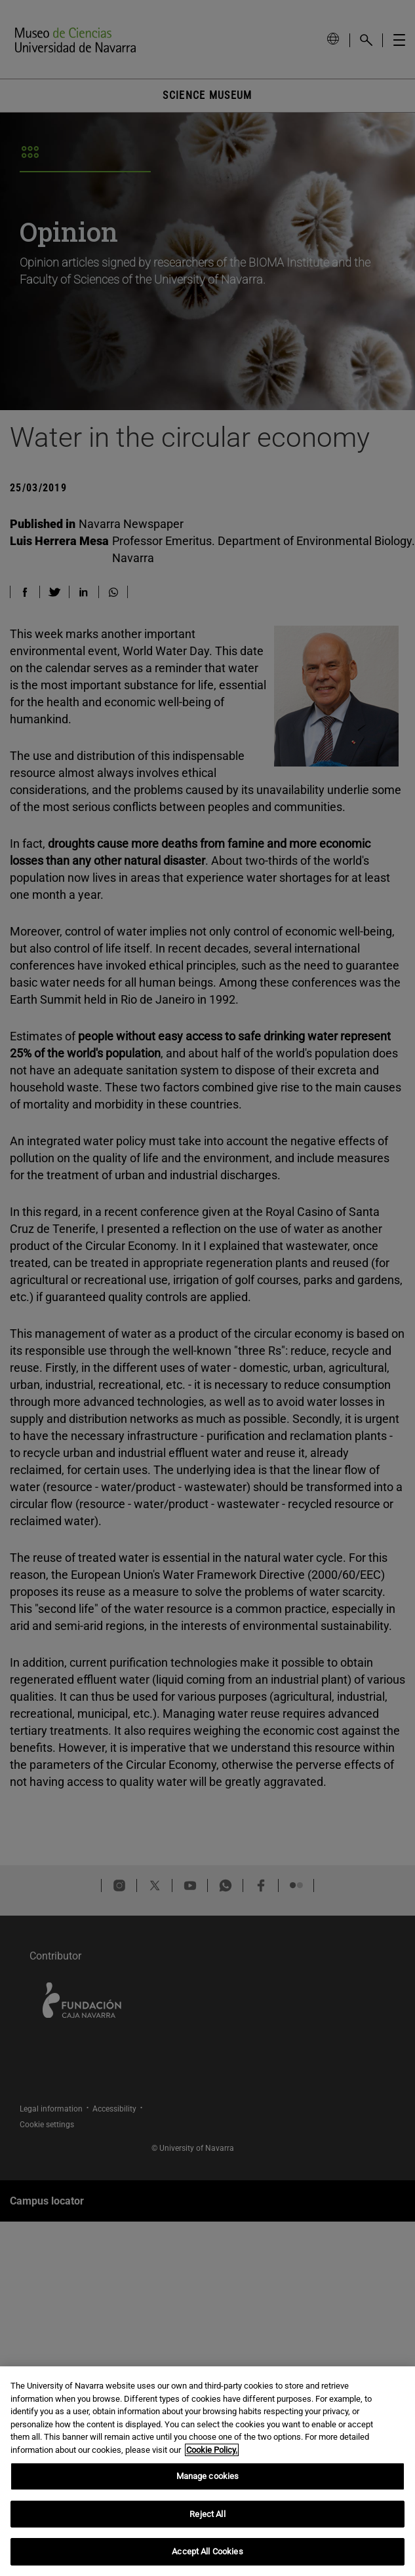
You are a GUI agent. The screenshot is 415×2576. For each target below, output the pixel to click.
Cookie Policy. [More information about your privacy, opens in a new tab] (211, 2450)
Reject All (207, 2514)
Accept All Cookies (207, 2551)
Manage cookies (207, 2476)
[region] (207, 2471)
